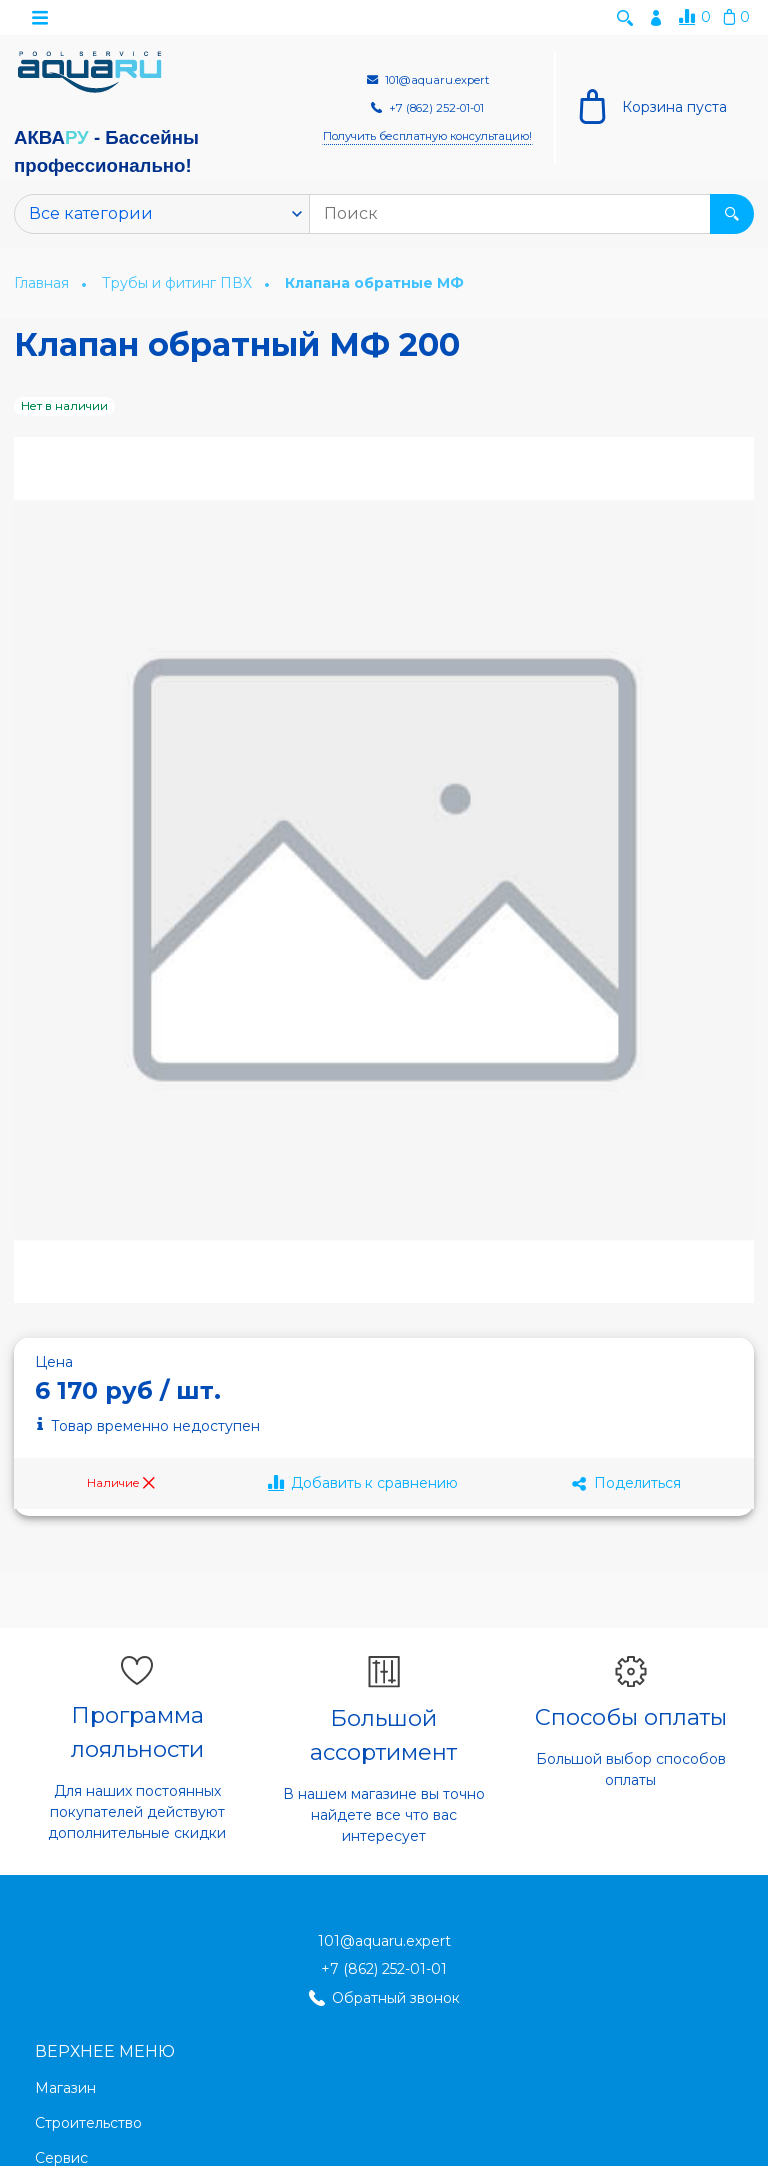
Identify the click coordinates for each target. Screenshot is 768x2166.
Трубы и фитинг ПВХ (179, 284)
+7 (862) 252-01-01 (384, 1970)
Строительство (88, 2124)
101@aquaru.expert (384, 1942)
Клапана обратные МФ (374, 284)
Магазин (65, 2089)
